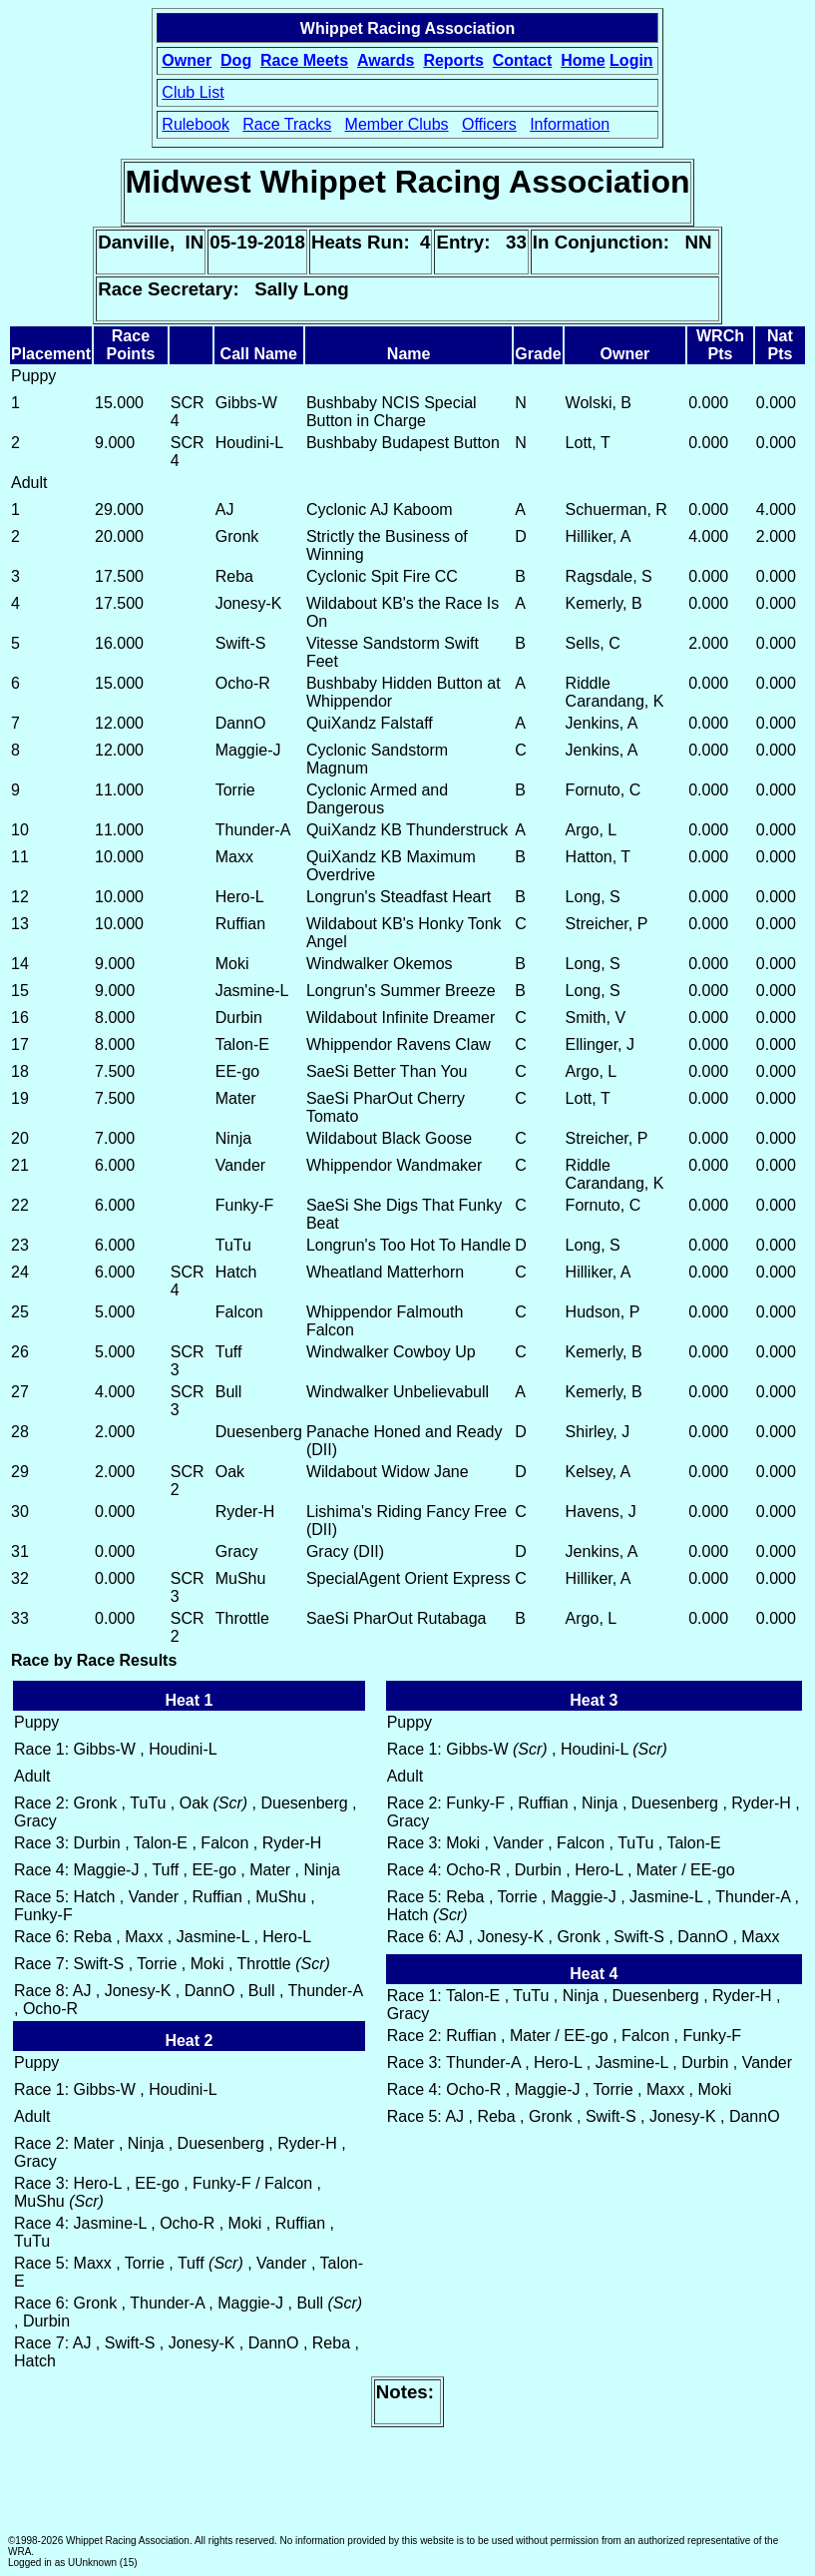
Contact (523, 60)
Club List (192, 92)
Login (631, 60)
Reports (453, 60)
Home (583, 60)
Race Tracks (286, 124)
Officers (489, 124)
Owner (186, 60)
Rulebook (195, 124)
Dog (235, 60)
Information (570, 124)
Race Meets (304, 60)
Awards (386, 60)
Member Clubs (397, 124)
